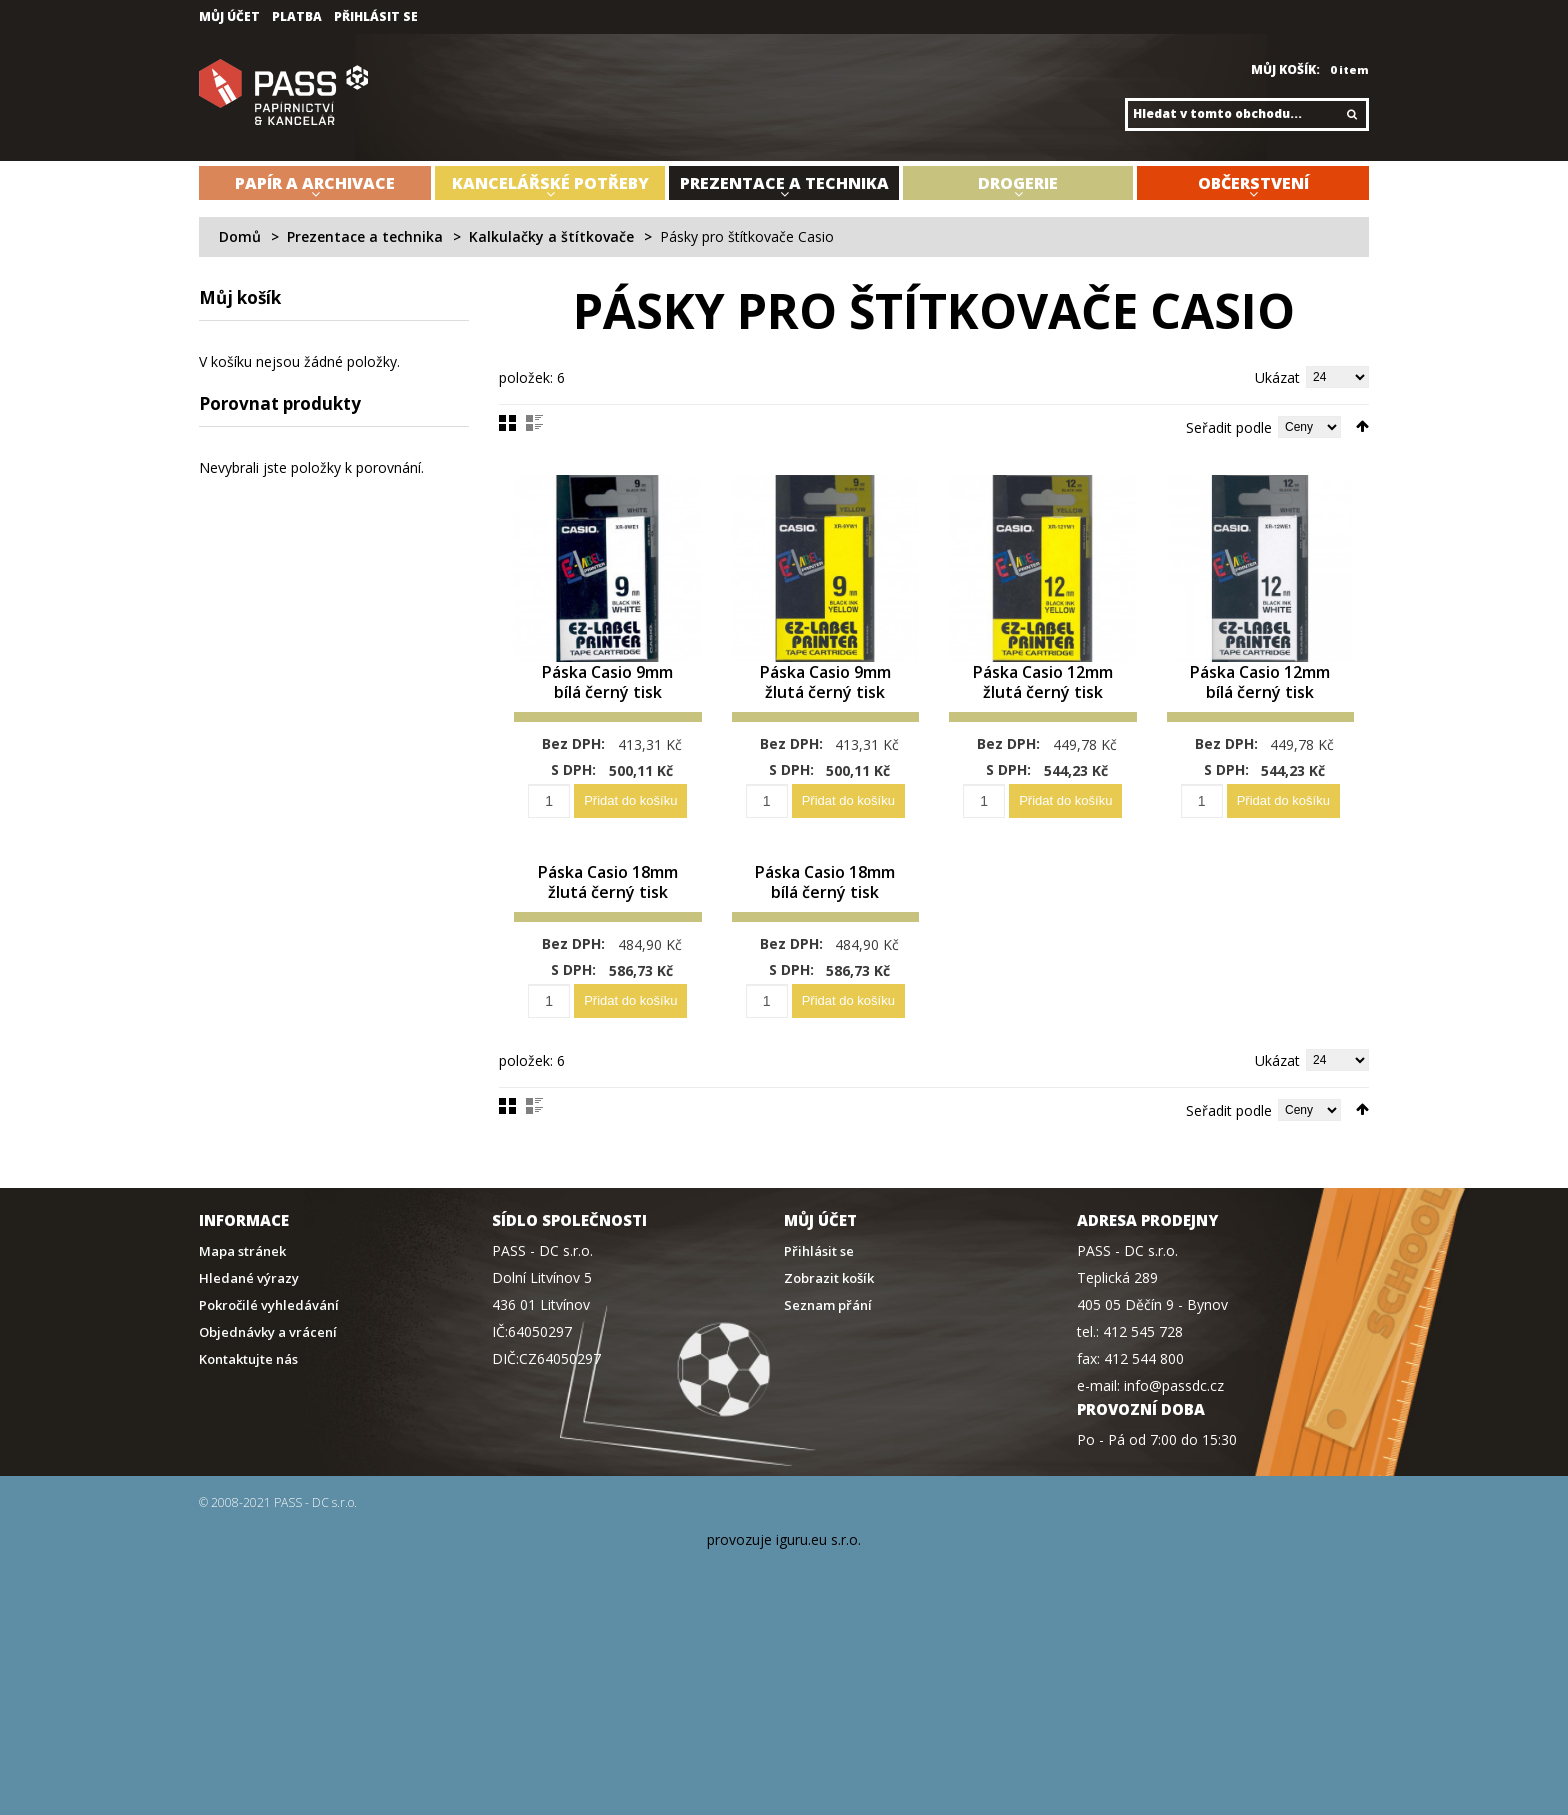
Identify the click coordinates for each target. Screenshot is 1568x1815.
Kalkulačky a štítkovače (551, 236)
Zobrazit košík (829, 1318)
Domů (240, 236)
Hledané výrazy (249, 1318)
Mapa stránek (242, 1291)
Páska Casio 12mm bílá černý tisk (1260, 693)
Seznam (534, 423)
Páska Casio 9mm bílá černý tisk (607, 703)
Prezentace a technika (365, 236)
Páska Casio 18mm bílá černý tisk (825, 912)
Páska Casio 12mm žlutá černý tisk (1042, 693)
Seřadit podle (1229, 427)
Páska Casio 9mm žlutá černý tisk (825, 703)
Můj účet (229, 17)
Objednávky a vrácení (268, 1372)
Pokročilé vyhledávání (269, 1345)
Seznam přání (828, 1345)
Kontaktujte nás (248, 1399)
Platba (297, 17)
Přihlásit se (376, 17)
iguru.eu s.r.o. (818, 1579)
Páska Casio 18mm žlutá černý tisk (607, 912)
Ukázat (1277, 377)
